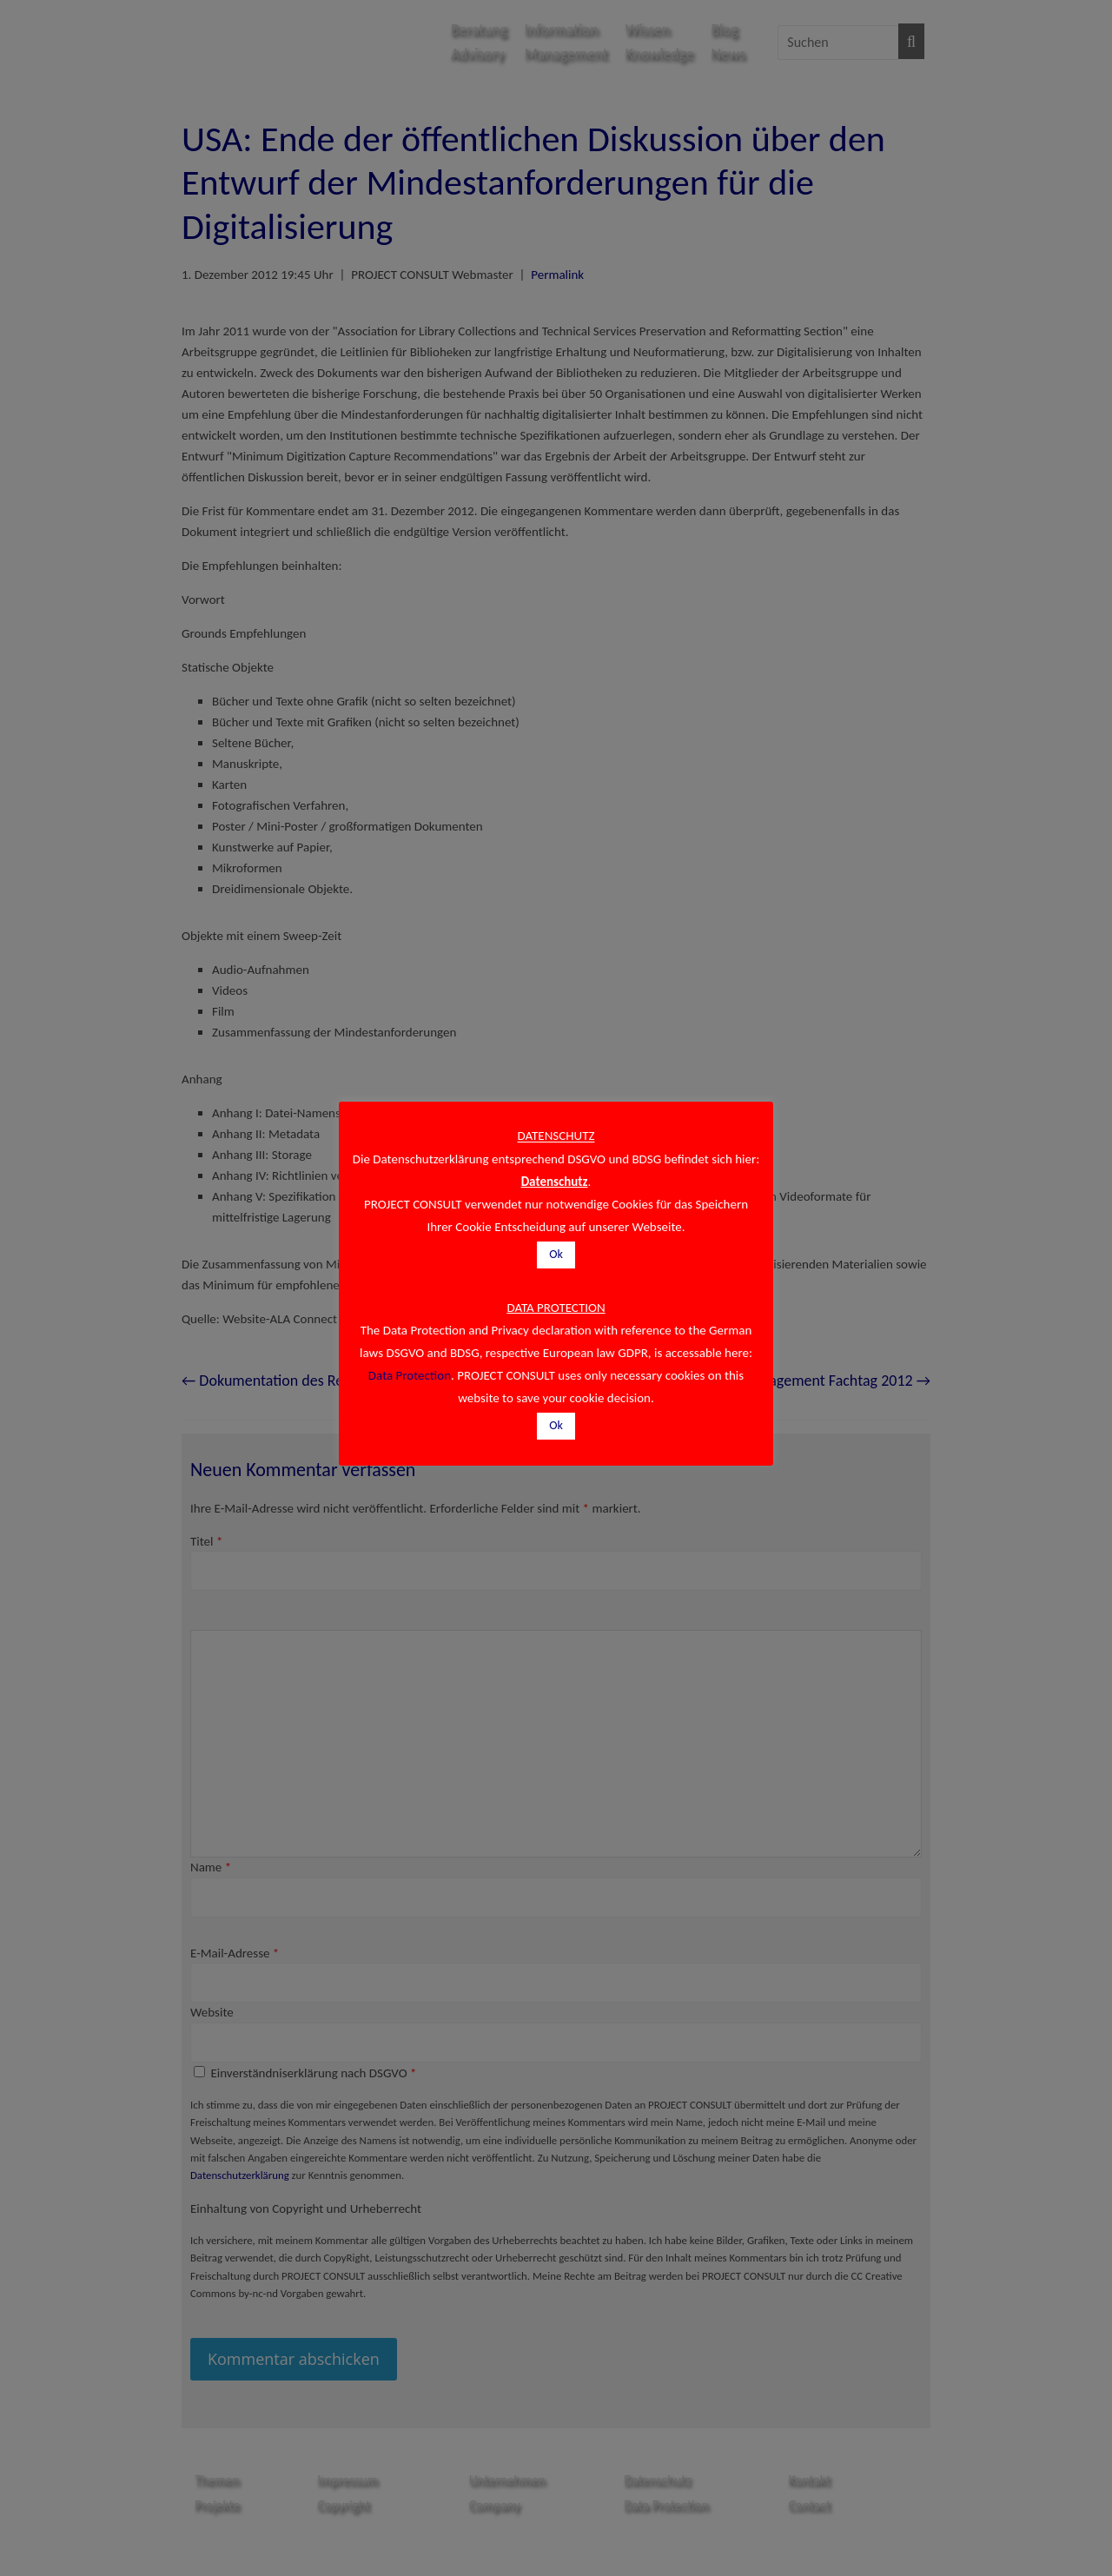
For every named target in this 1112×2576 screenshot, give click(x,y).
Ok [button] (556, 1254)
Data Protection (409, 1375)
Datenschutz (554, 1181)
